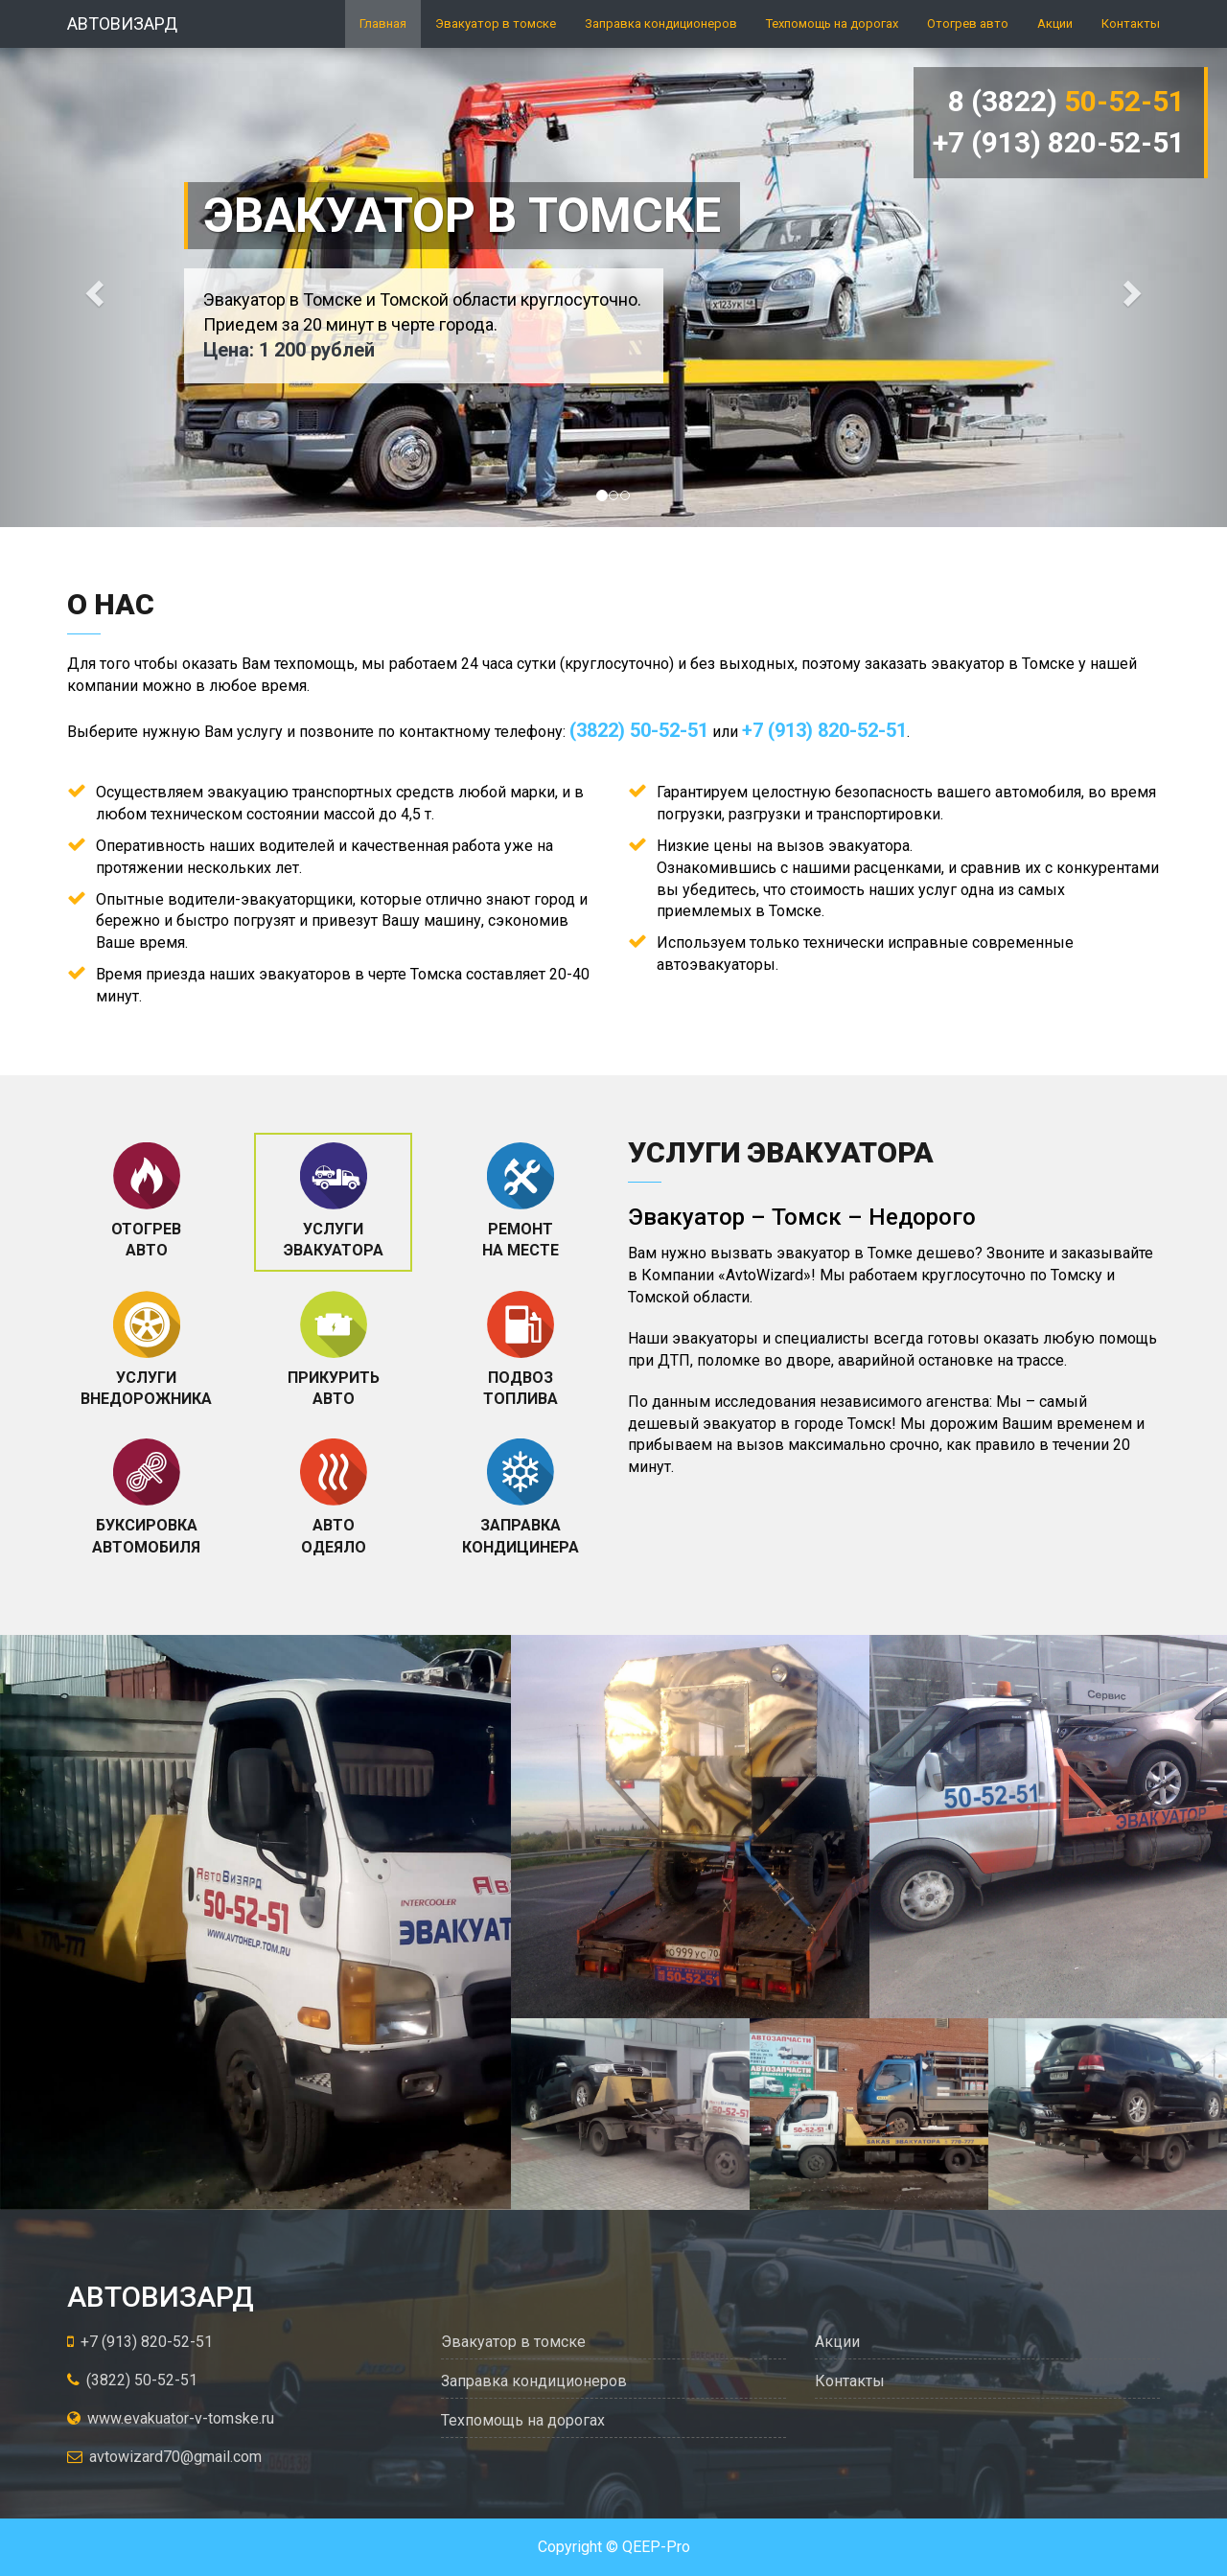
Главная (382, 23)
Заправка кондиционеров (661, 23)
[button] (92, 287)
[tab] (146, 1202)
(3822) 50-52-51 (638, 730)
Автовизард (122, 23)
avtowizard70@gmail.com (164, 2457)
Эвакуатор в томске (495, 23)
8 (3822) (1066, 101)
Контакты (1130, 23)
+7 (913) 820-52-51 (1059, 142)
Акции (1055, 23)
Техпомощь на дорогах (832, 23)
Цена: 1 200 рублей (289, 349)
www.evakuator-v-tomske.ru (170, 2418)
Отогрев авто (967, 23)
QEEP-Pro (656, 2547)
